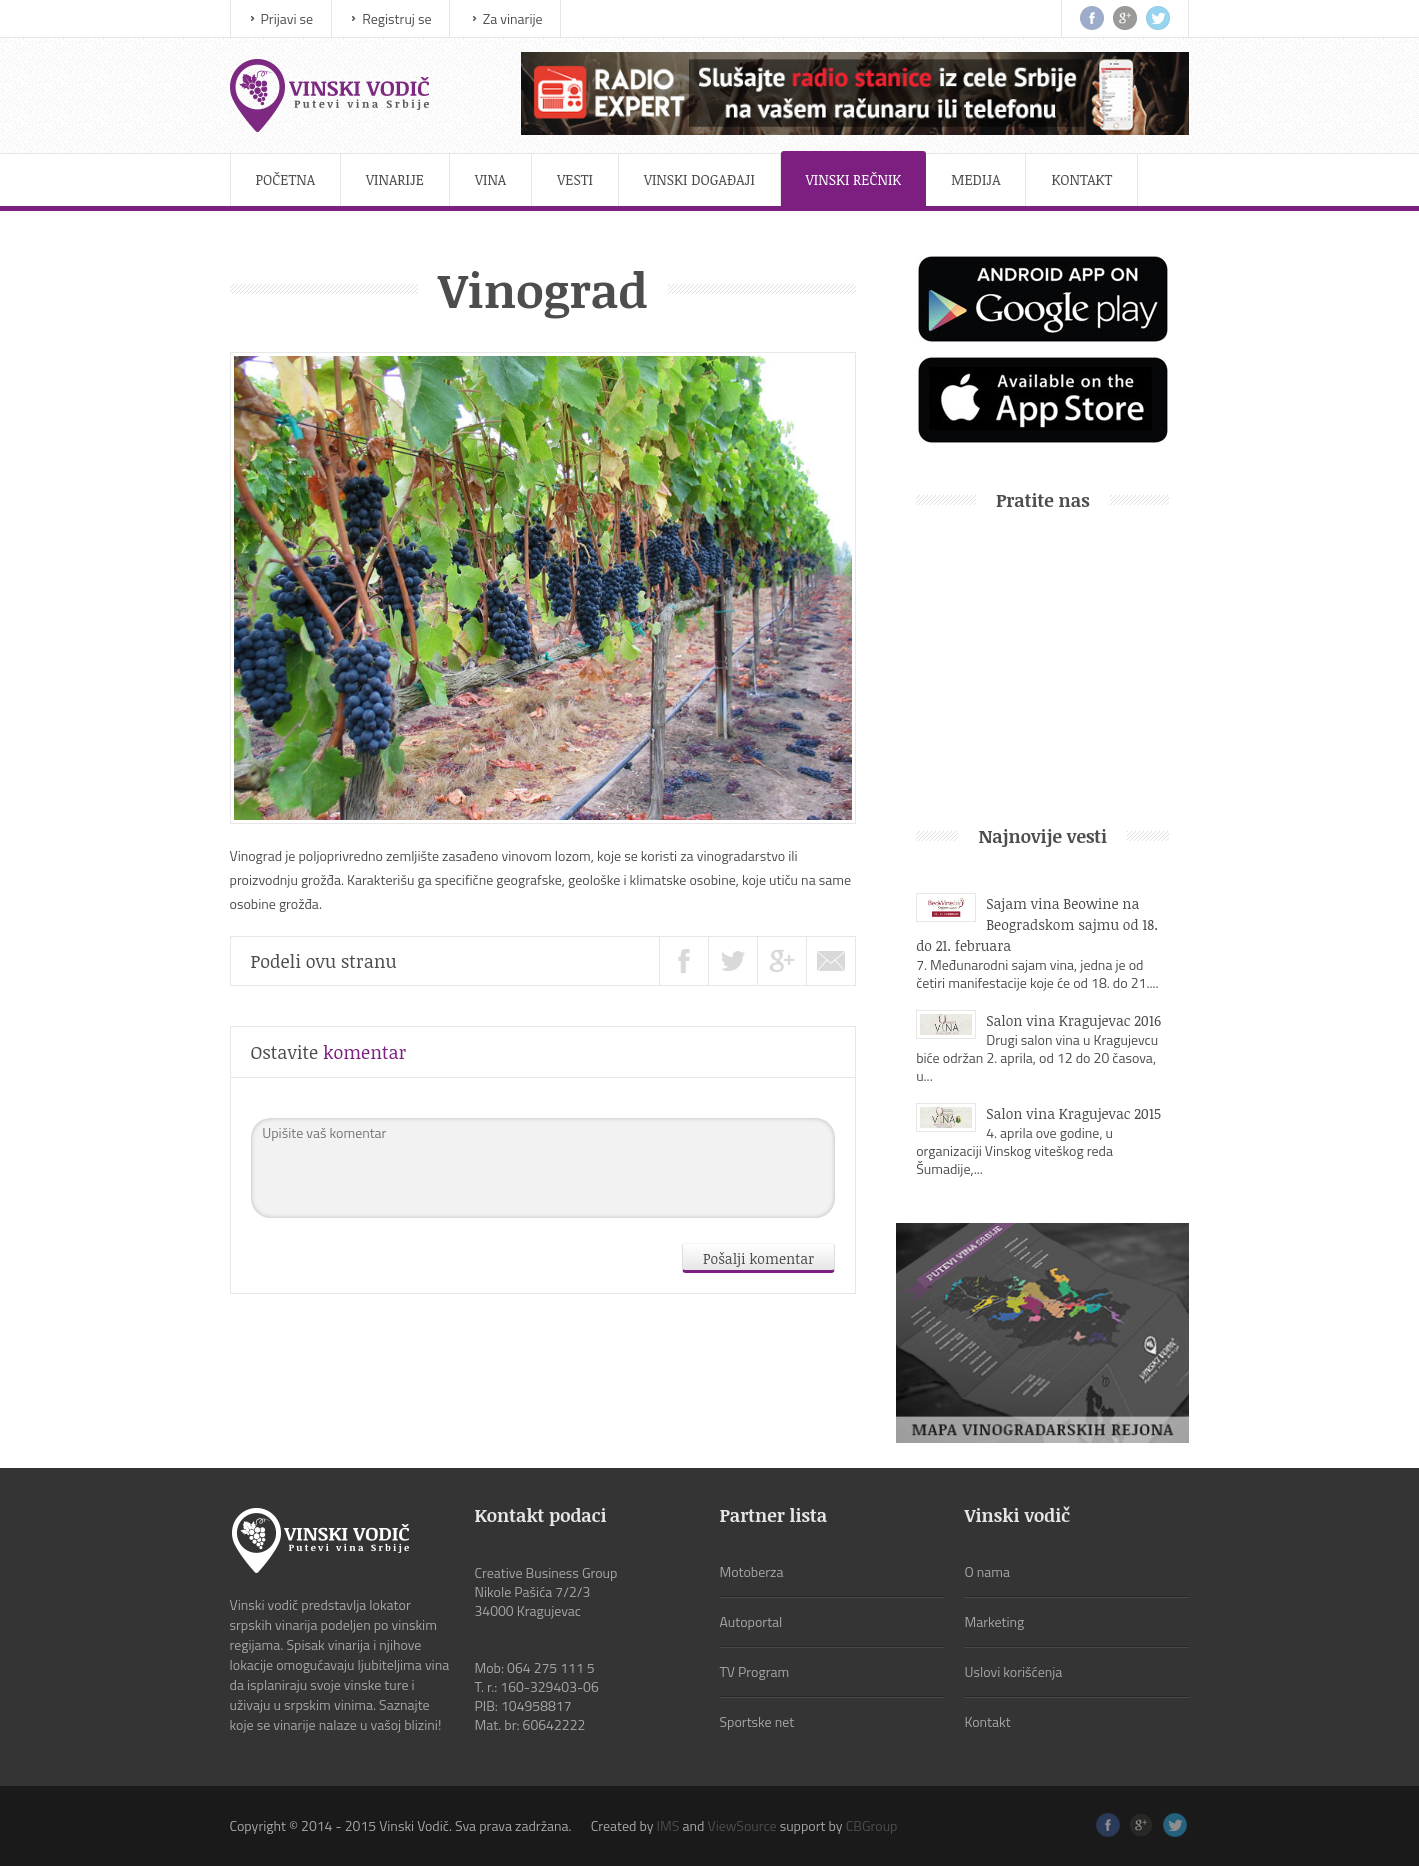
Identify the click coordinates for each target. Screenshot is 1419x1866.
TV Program (754, 1671)
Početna (286, 179)
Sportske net (756, 1721)
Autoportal (750, 1621)
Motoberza (751, 1571)
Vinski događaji (699, 179)
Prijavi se (287, 18)
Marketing (994, 1621)
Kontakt (1081, 179)
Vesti (575, 179)
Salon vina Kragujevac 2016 (1073, 1020)
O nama (987, 1571)
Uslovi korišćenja (1013, 1671)
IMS (668, 1825)
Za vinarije (513, 18)
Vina (490, 179)
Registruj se (396, 18)
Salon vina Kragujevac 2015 (1073, 1113)
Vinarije (395, 179)
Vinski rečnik (854, 179)
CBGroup (872, 1825)
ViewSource (741, 1825)
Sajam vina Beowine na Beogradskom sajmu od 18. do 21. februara (1037, 924)
